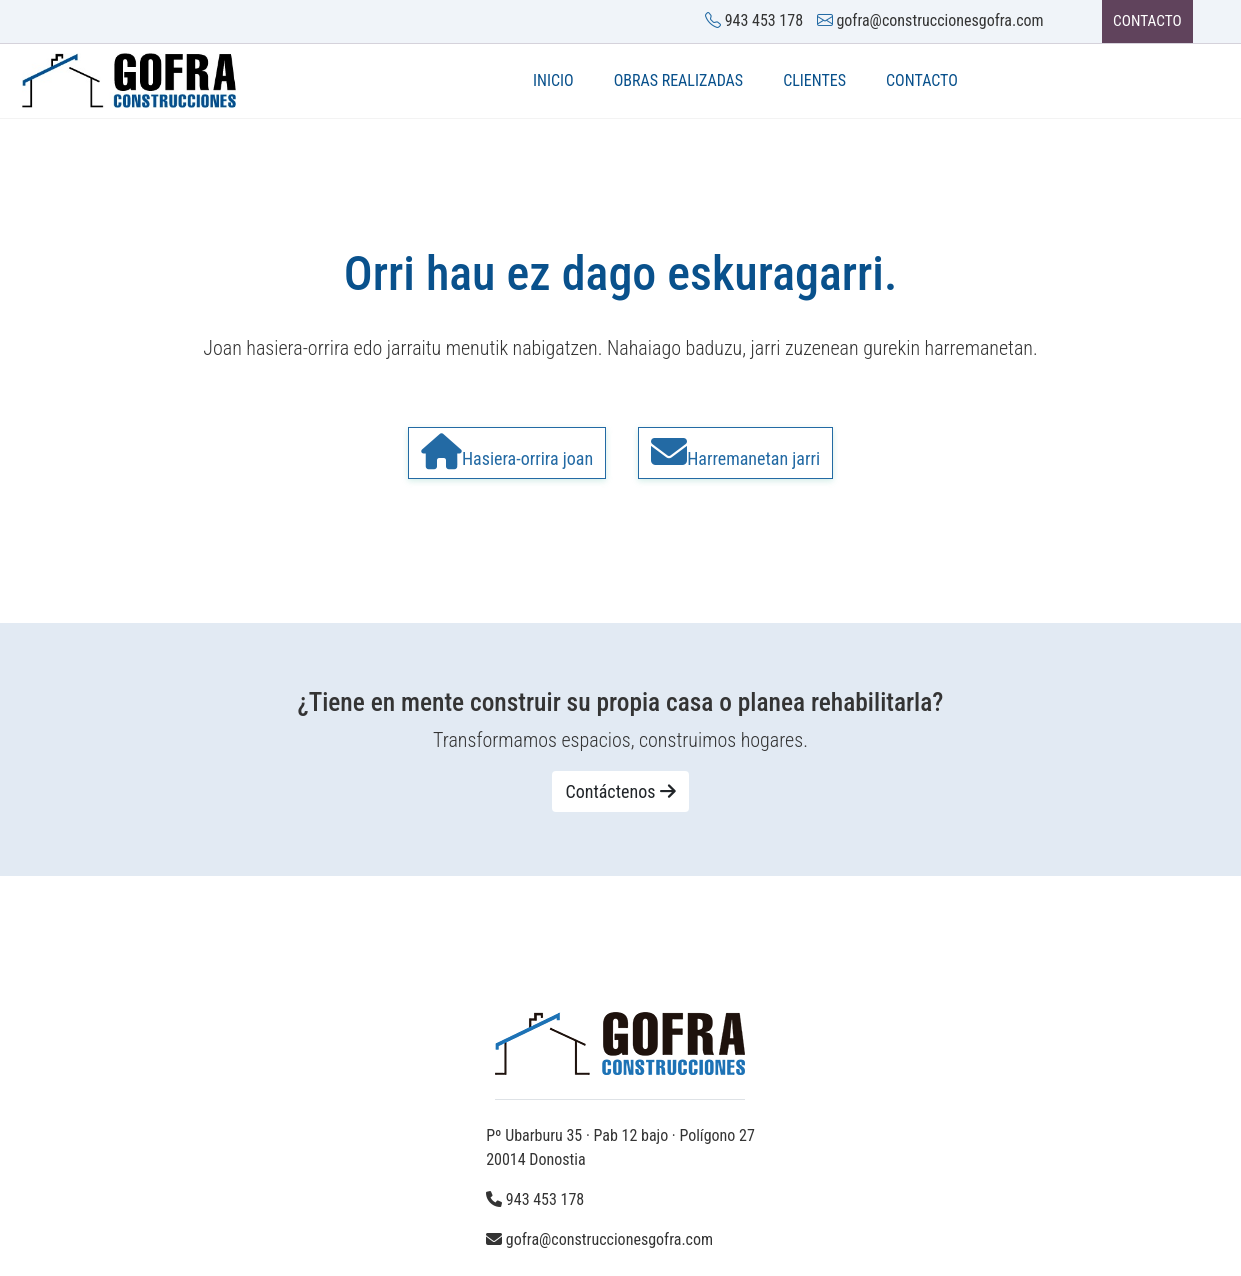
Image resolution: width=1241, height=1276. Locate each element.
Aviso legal (270, 1234)
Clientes (814, 81)
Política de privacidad (394, 1234)
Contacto (922, 81)
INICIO (553, 81)
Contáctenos (620, 796)
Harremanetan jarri (735, 453)
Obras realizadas (679, 81)
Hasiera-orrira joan (507, 453)
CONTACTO (1142, 21)
